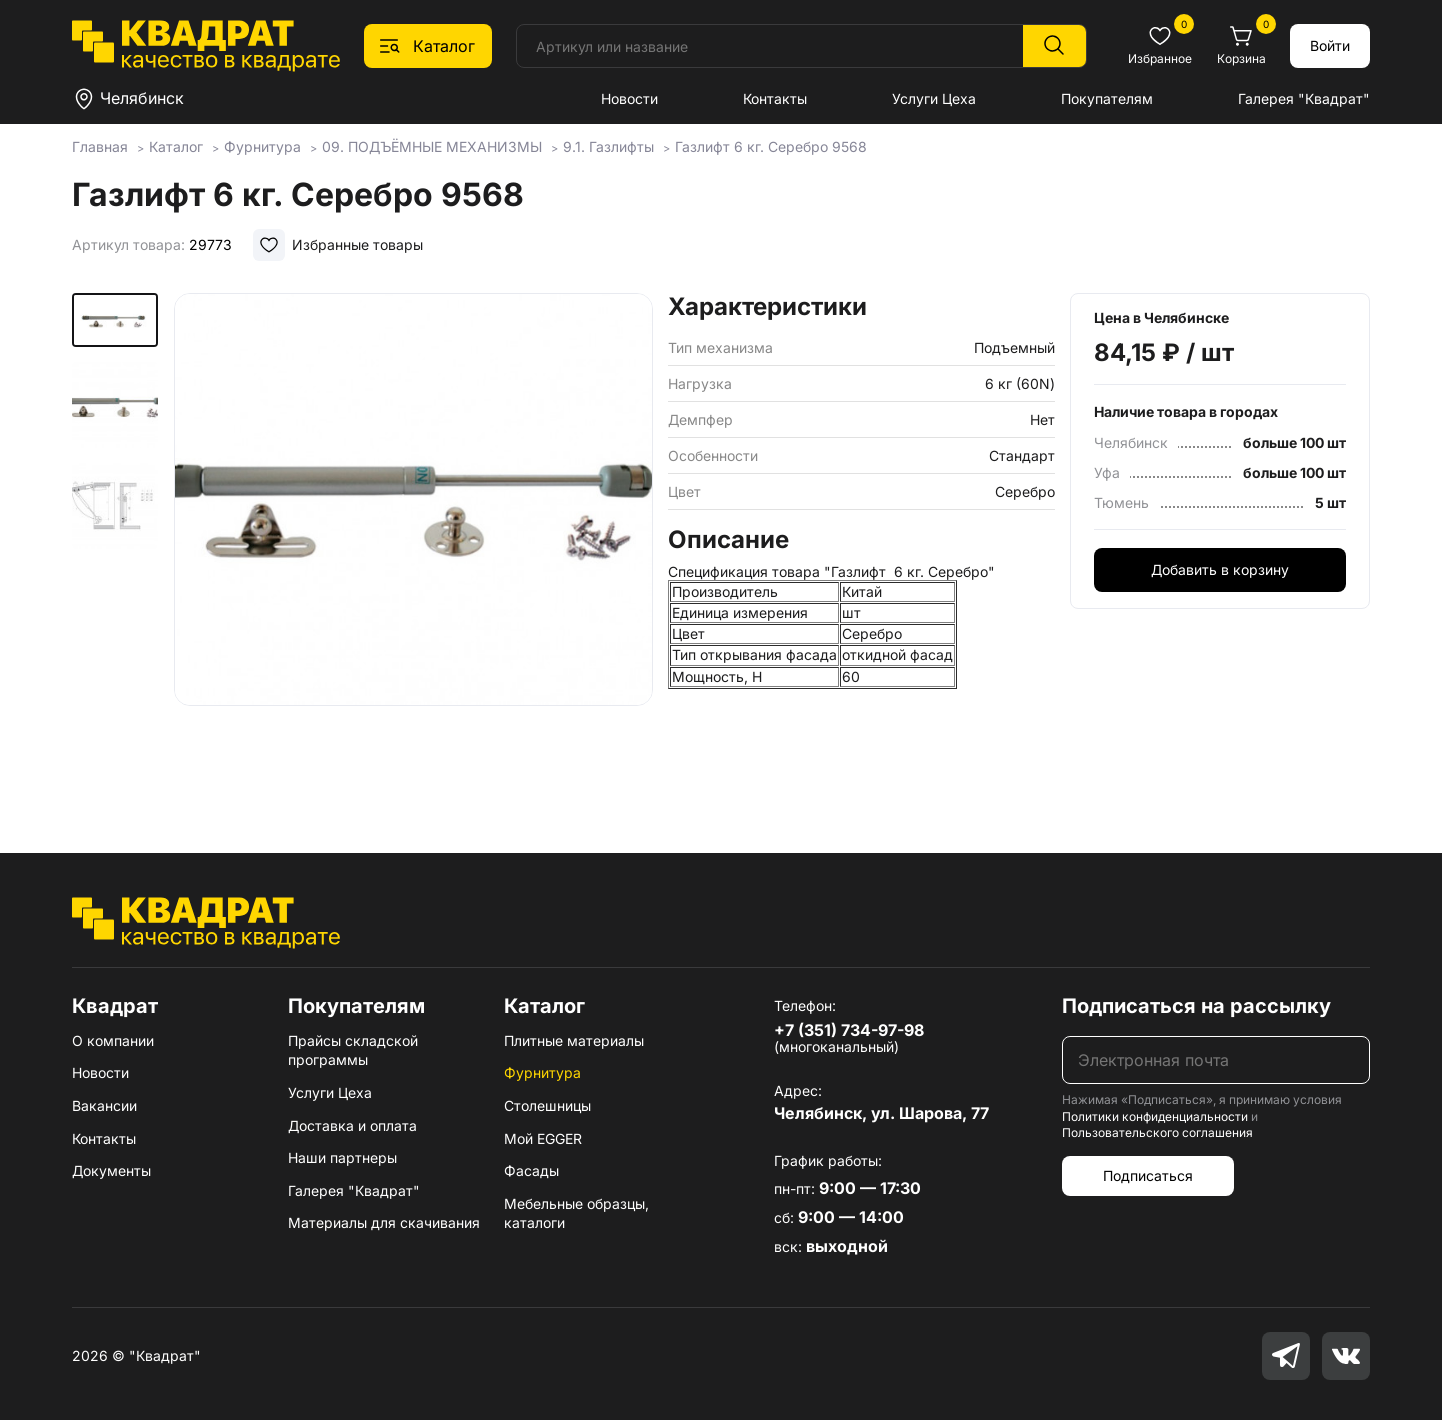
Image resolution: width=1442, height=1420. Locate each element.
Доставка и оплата (352, 1125)
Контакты (775, 98)
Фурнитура (542, 1072)
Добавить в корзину (1220, 569)
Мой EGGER (543, 1138)
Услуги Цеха (934, 98)
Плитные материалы (574, 1040)
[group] (413, 544)
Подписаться (1148, 1175)
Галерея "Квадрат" (1304, 98)
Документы (111, 1170)
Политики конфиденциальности (1155, 1116)
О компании (113, 1040)
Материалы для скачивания (384, 1222)
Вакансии (104, 1105)
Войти (1330, 45)
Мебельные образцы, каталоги (576, 1213)
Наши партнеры (342, 1157)
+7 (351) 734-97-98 (849, 1030)
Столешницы (547, 1105)
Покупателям (1107, 98)
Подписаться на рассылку (1196, 1006)
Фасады (531, 1170)
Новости (629, 98)
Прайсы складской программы (353, 1050)
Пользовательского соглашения (1157, 1132)
